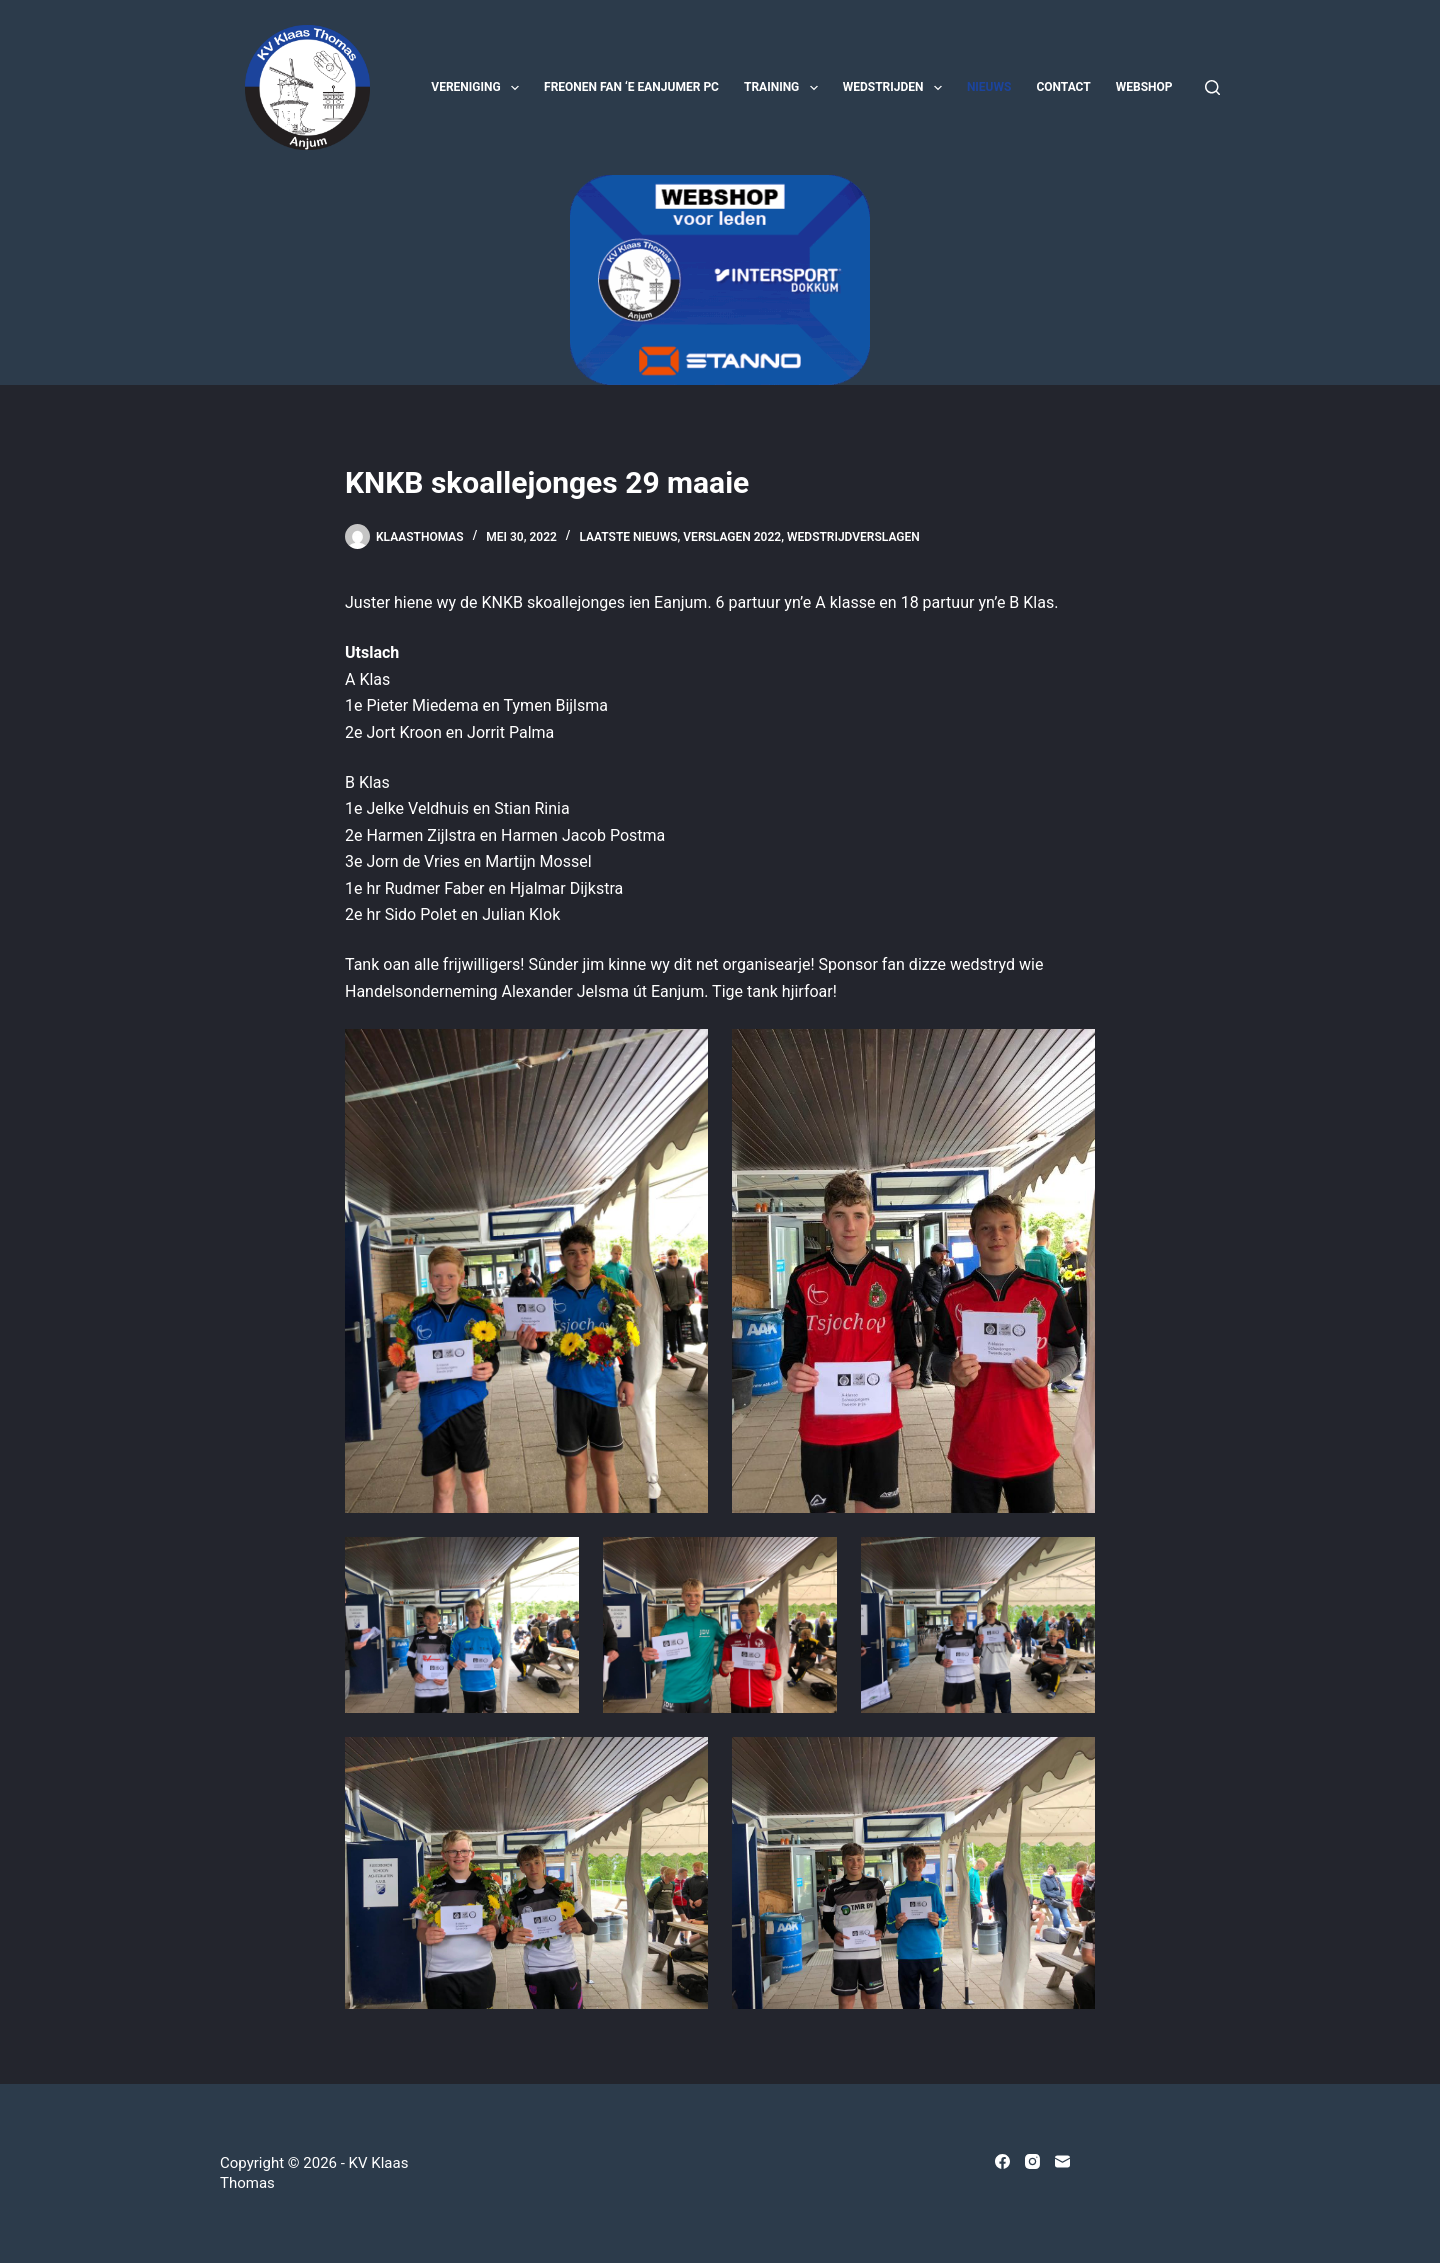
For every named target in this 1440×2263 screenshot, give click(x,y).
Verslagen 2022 (732, 537)
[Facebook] (1002, 2161)
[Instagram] (1032, 2161)
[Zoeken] (1212, 87)
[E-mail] (1062, 2161)
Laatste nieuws (628, 537)
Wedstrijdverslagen (853, 537)
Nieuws (989, 87)
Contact (1063, 87)
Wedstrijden (896, 88)
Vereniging (479, 88)
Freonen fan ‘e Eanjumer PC (631, 87)
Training (785, 88)
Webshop (1144, 87)
